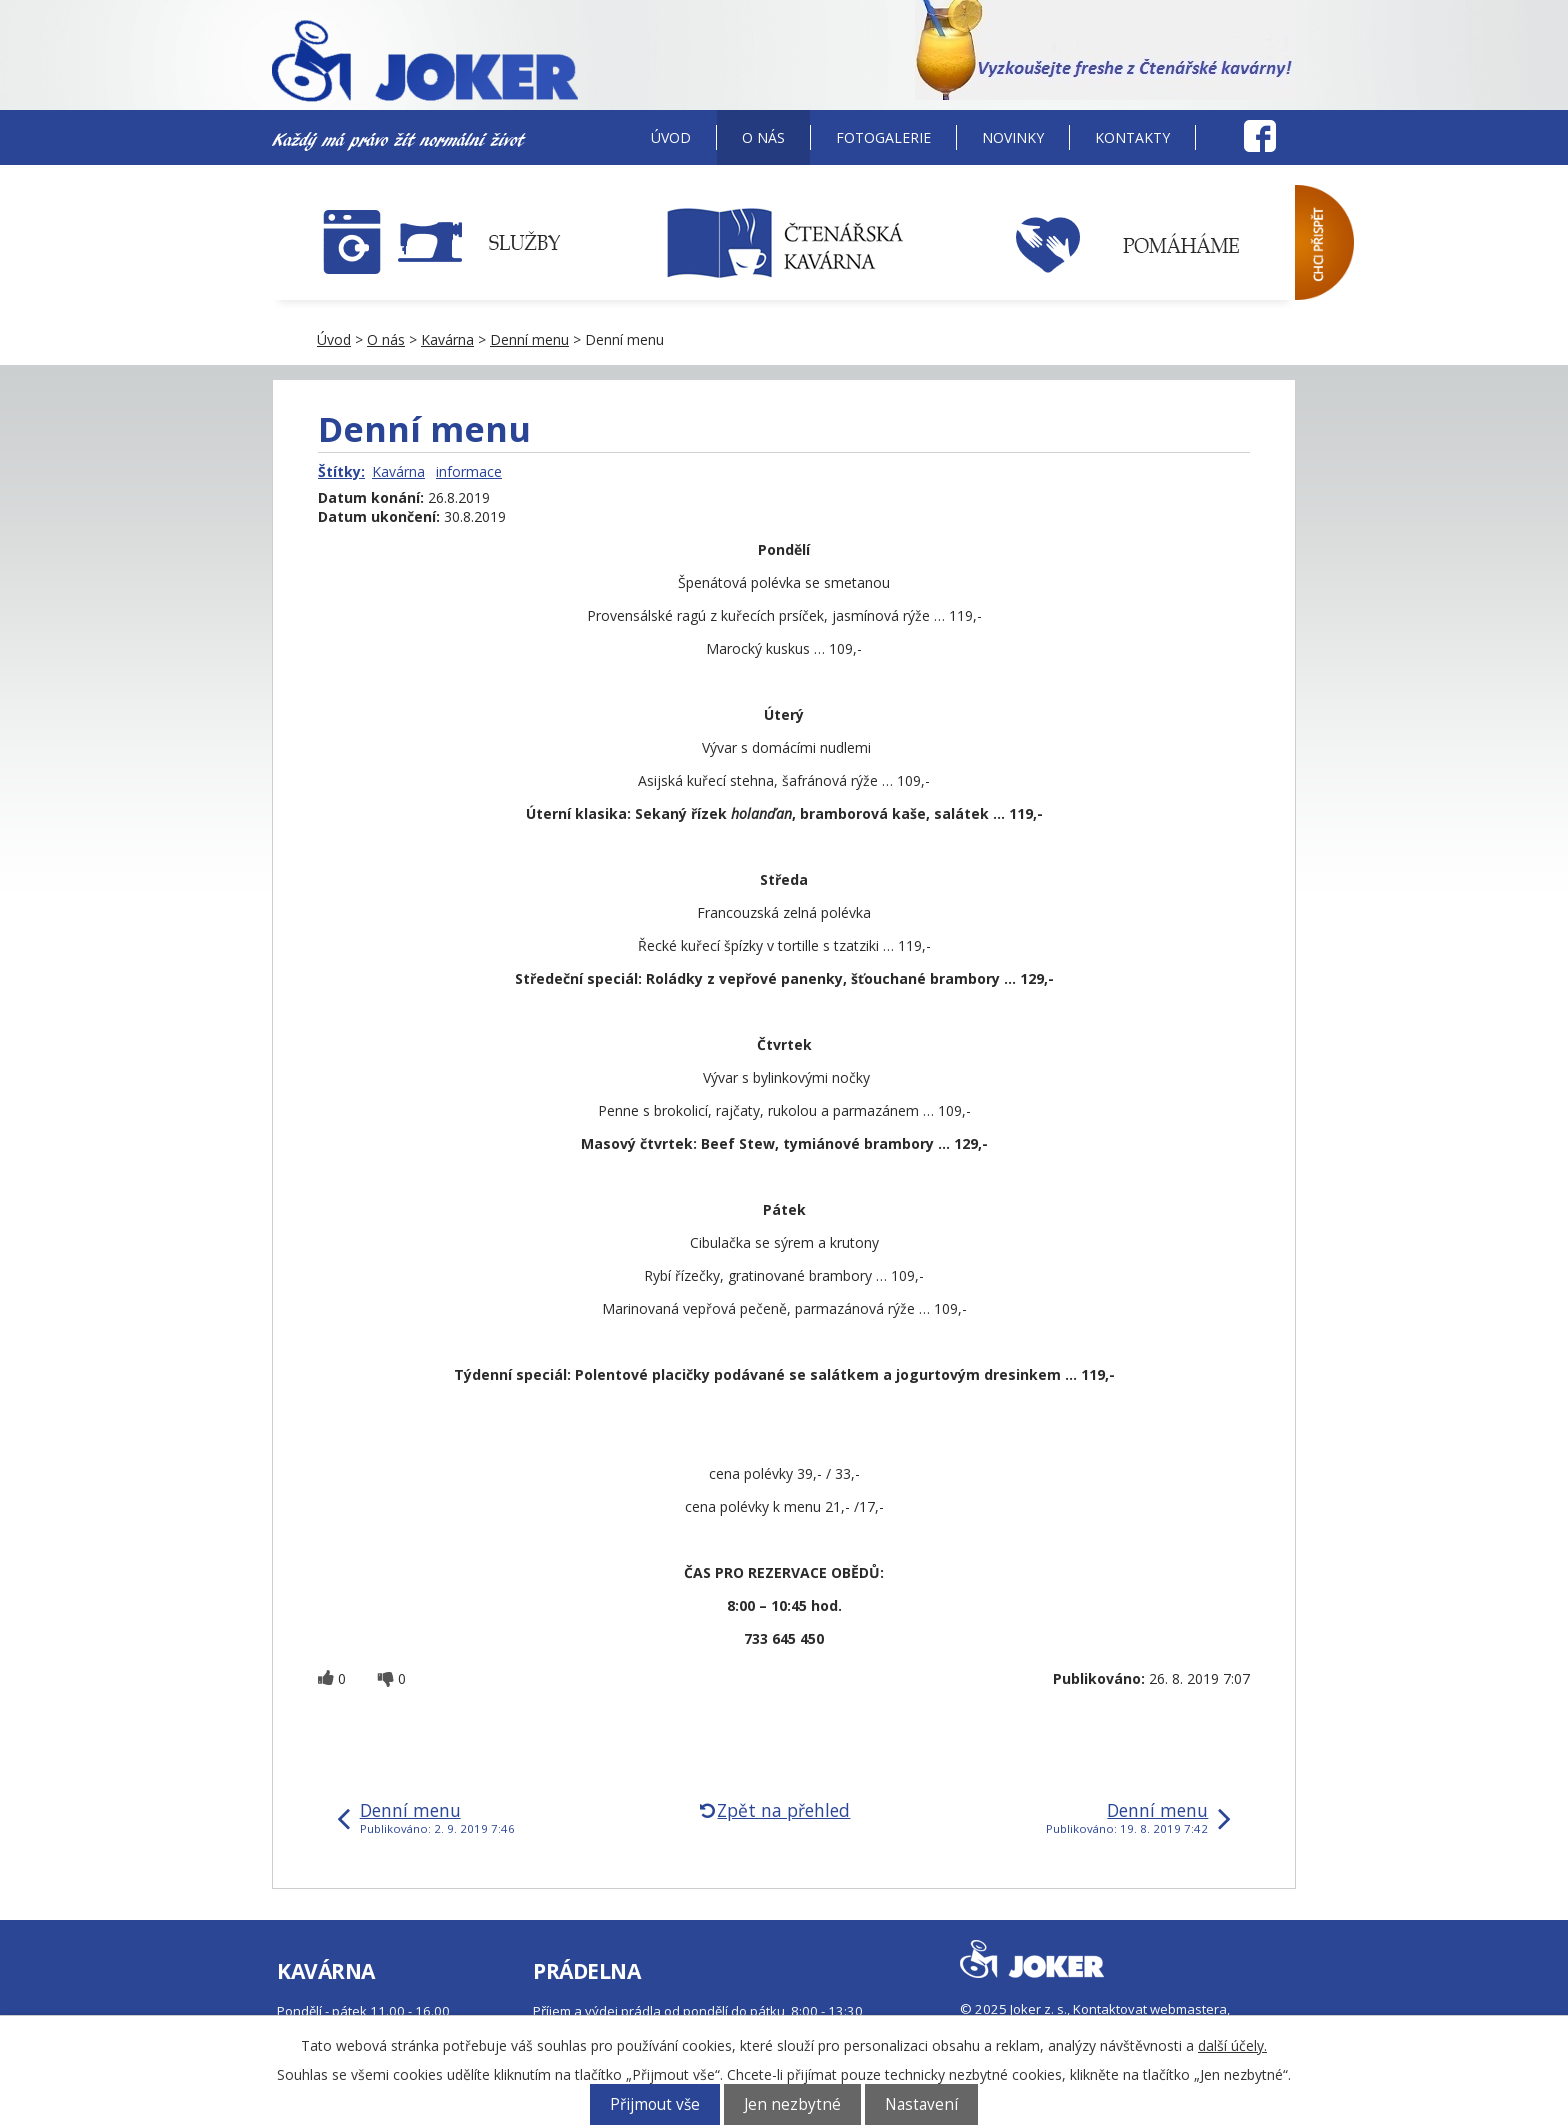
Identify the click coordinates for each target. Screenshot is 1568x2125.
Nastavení (921, 2104)
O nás (763, 137)
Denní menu (529, 339)
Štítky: (341, 471)
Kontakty (1132, 137)
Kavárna (447, 339)
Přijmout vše (655, 2104)
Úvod (671, 137)
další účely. (1232, 2045)
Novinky (1013, 137)
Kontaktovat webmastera (1150, 2009)
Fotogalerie (883, 137)
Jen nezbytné (792, 2104)
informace (469, 471)
